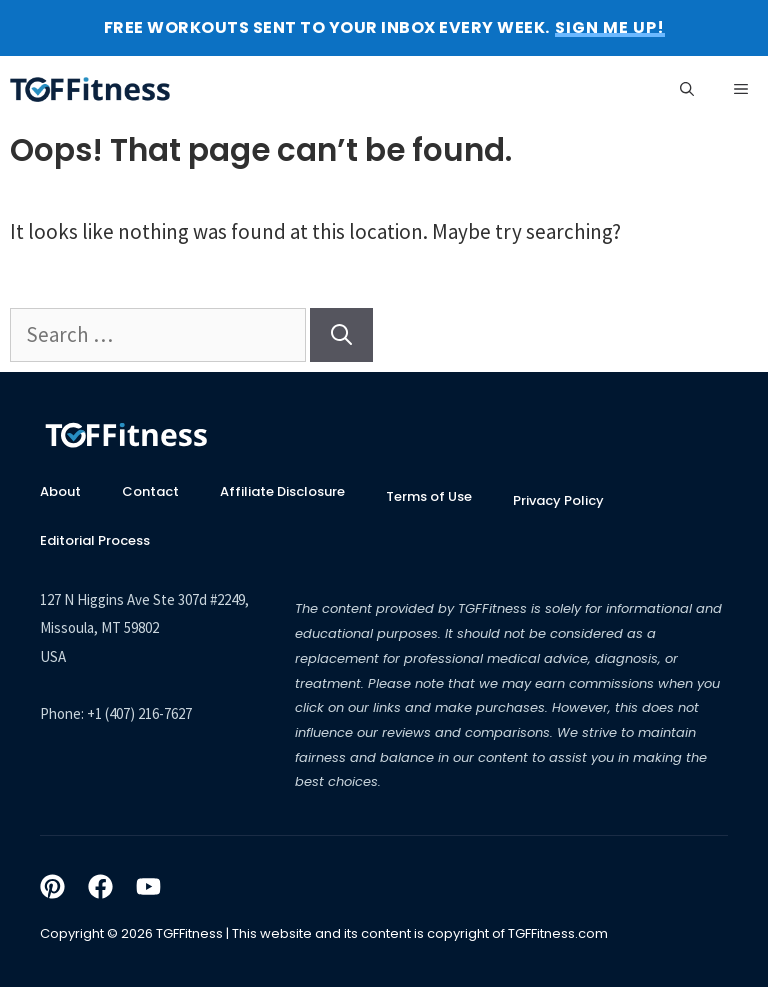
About (60, 491)
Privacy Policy (558, 500)
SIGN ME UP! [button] (610, 28)
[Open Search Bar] (687, 89)
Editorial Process (95, 540)
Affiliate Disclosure (282, 491)
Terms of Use (429, 496)
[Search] (341, 335)
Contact (150, 491)
